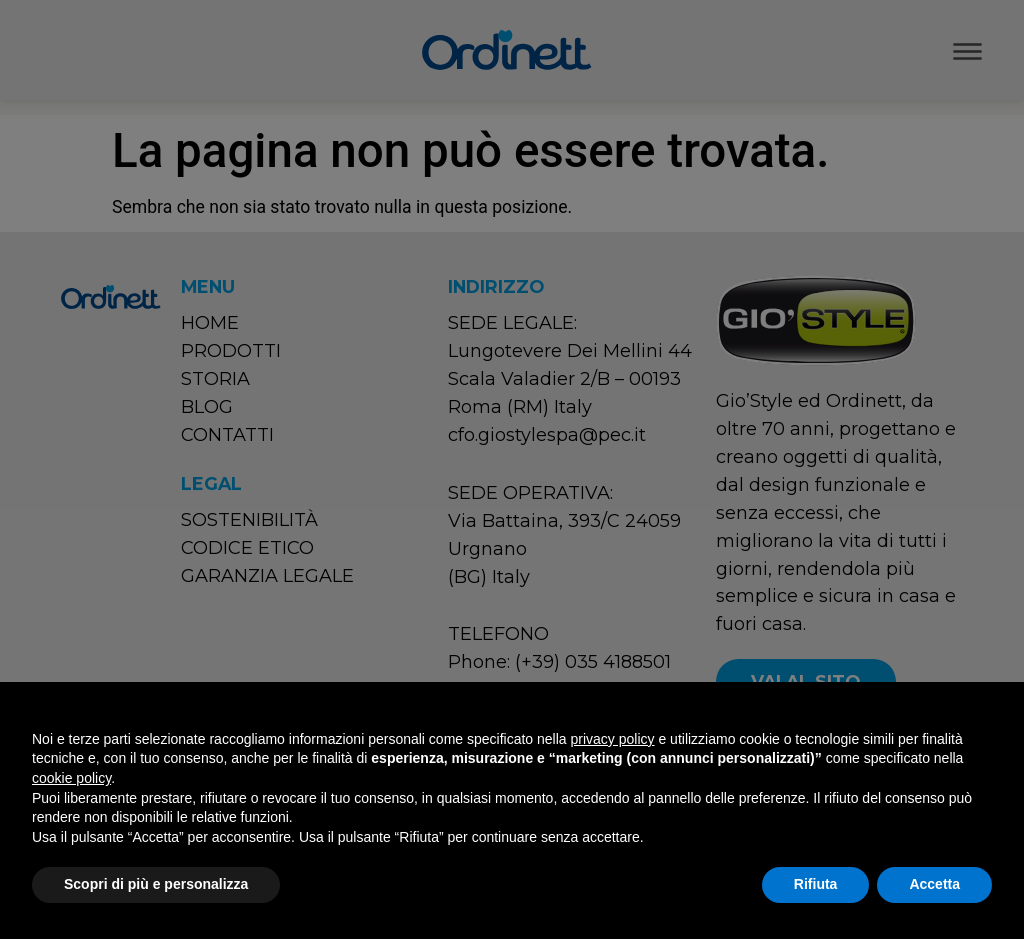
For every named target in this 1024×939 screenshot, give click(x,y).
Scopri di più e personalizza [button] (156, 884)
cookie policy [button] (71, 778)
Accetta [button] (934, 884)
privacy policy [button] (613, 739)
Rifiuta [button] (816, 884)
